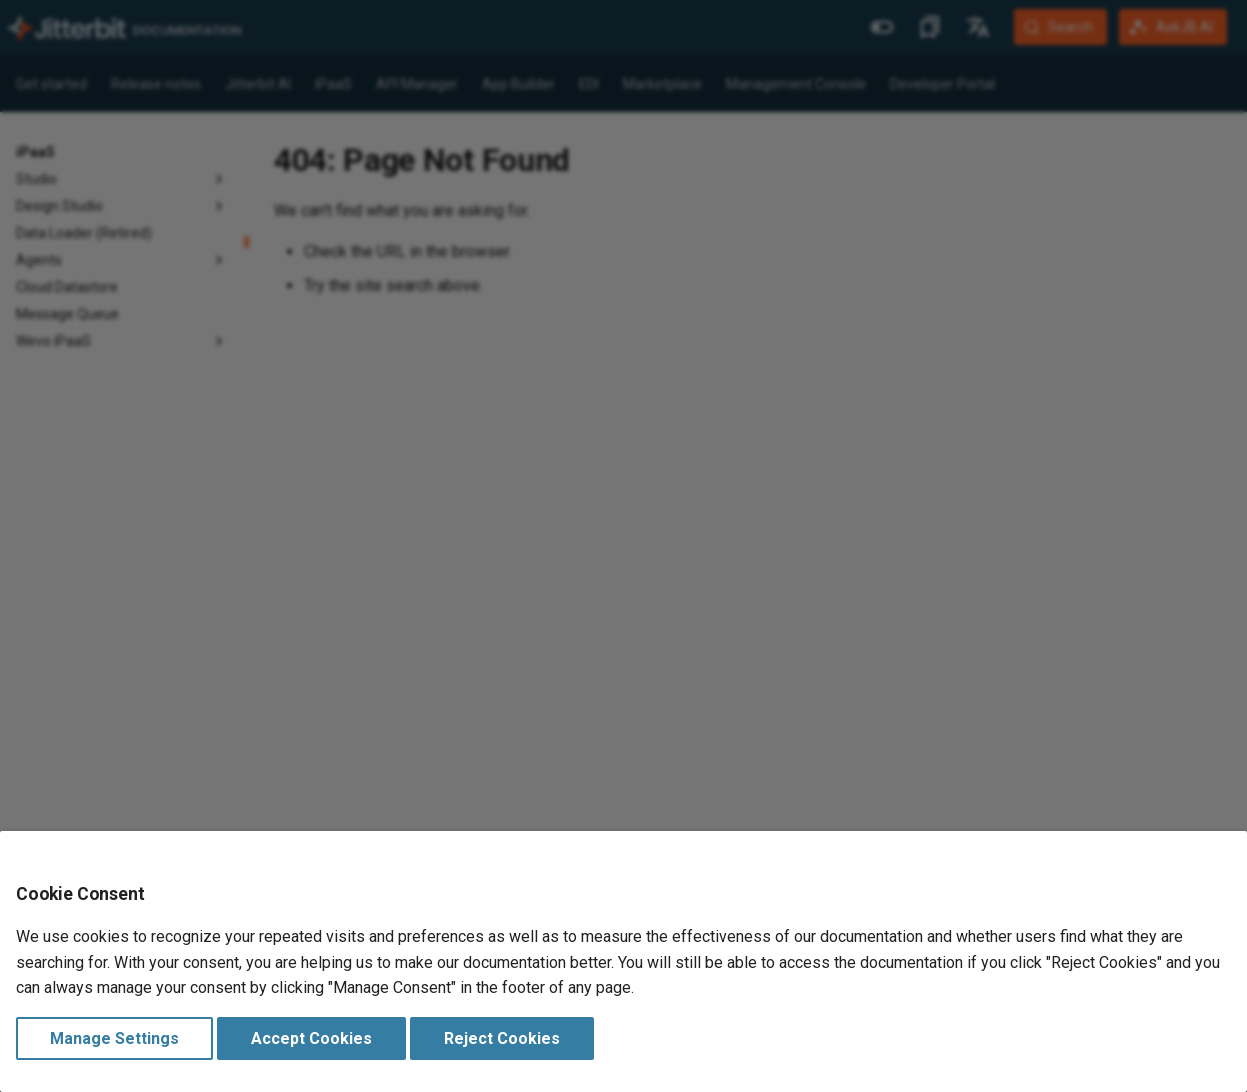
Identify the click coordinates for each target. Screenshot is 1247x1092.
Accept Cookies (311, 1038)
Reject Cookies (502, 1038)
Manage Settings (114, 1038)
